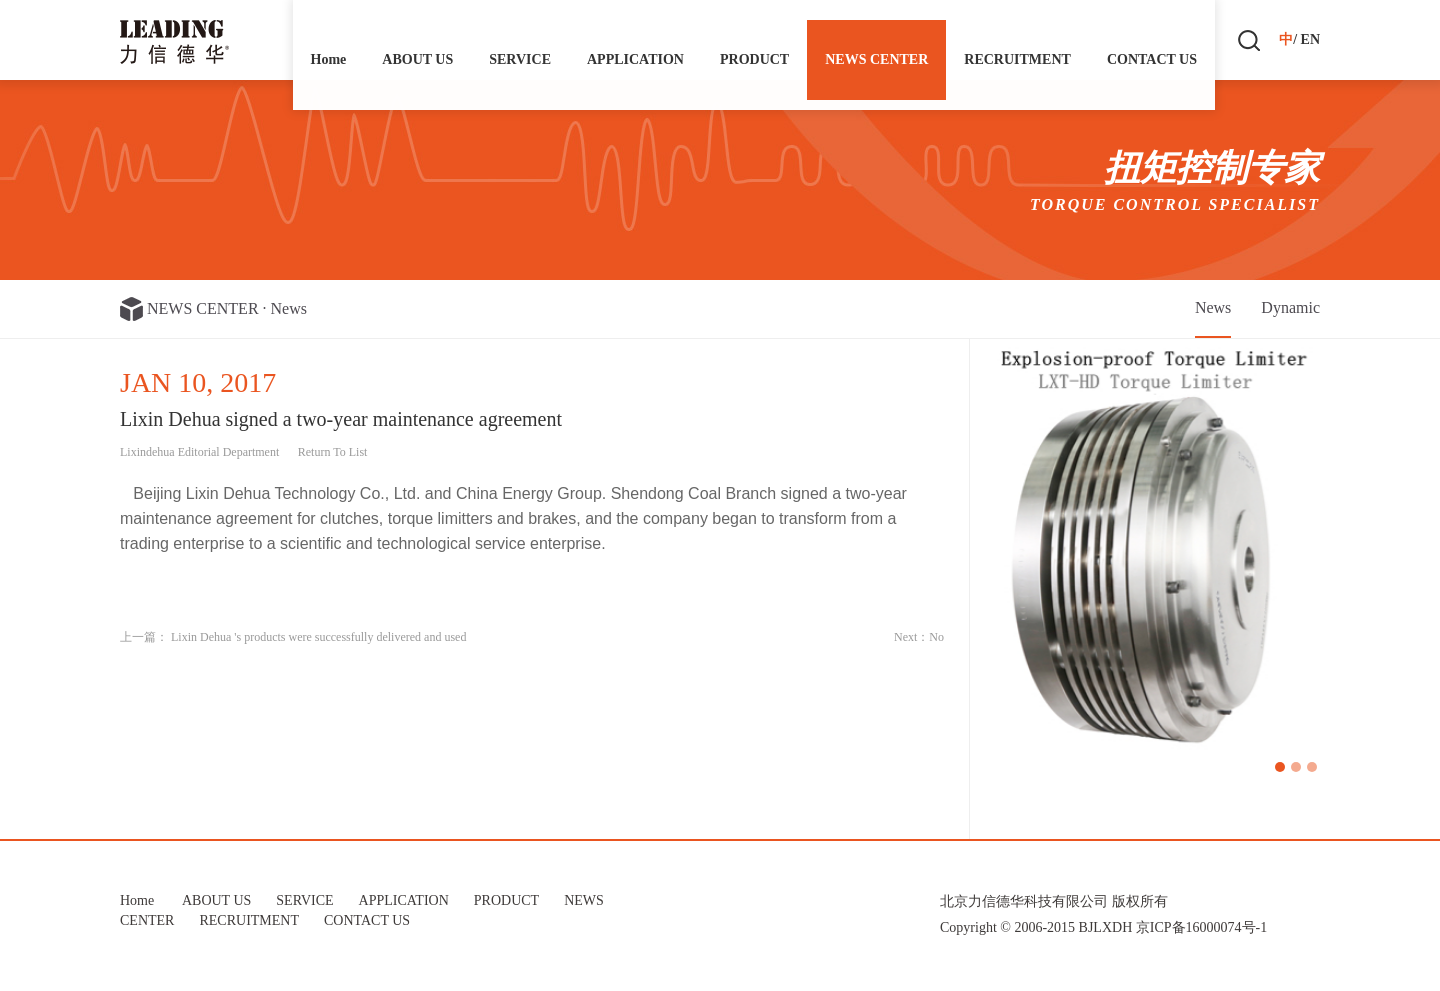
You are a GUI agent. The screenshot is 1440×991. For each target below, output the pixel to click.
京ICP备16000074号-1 (1201, 927)
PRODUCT (754, 39)
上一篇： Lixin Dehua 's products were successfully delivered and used (293, 637)
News (289, 308)
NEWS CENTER (876, 39)
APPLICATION (635, 39)
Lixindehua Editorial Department (199, 452)
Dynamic (1290, 307)
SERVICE (520, 39)
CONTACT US (1152, 39)
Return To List (333, 452)
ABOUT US (417, 39)
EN (1310, 39)
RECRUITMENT (1017, 39)
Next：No (919, 637)
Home (329, 39)
